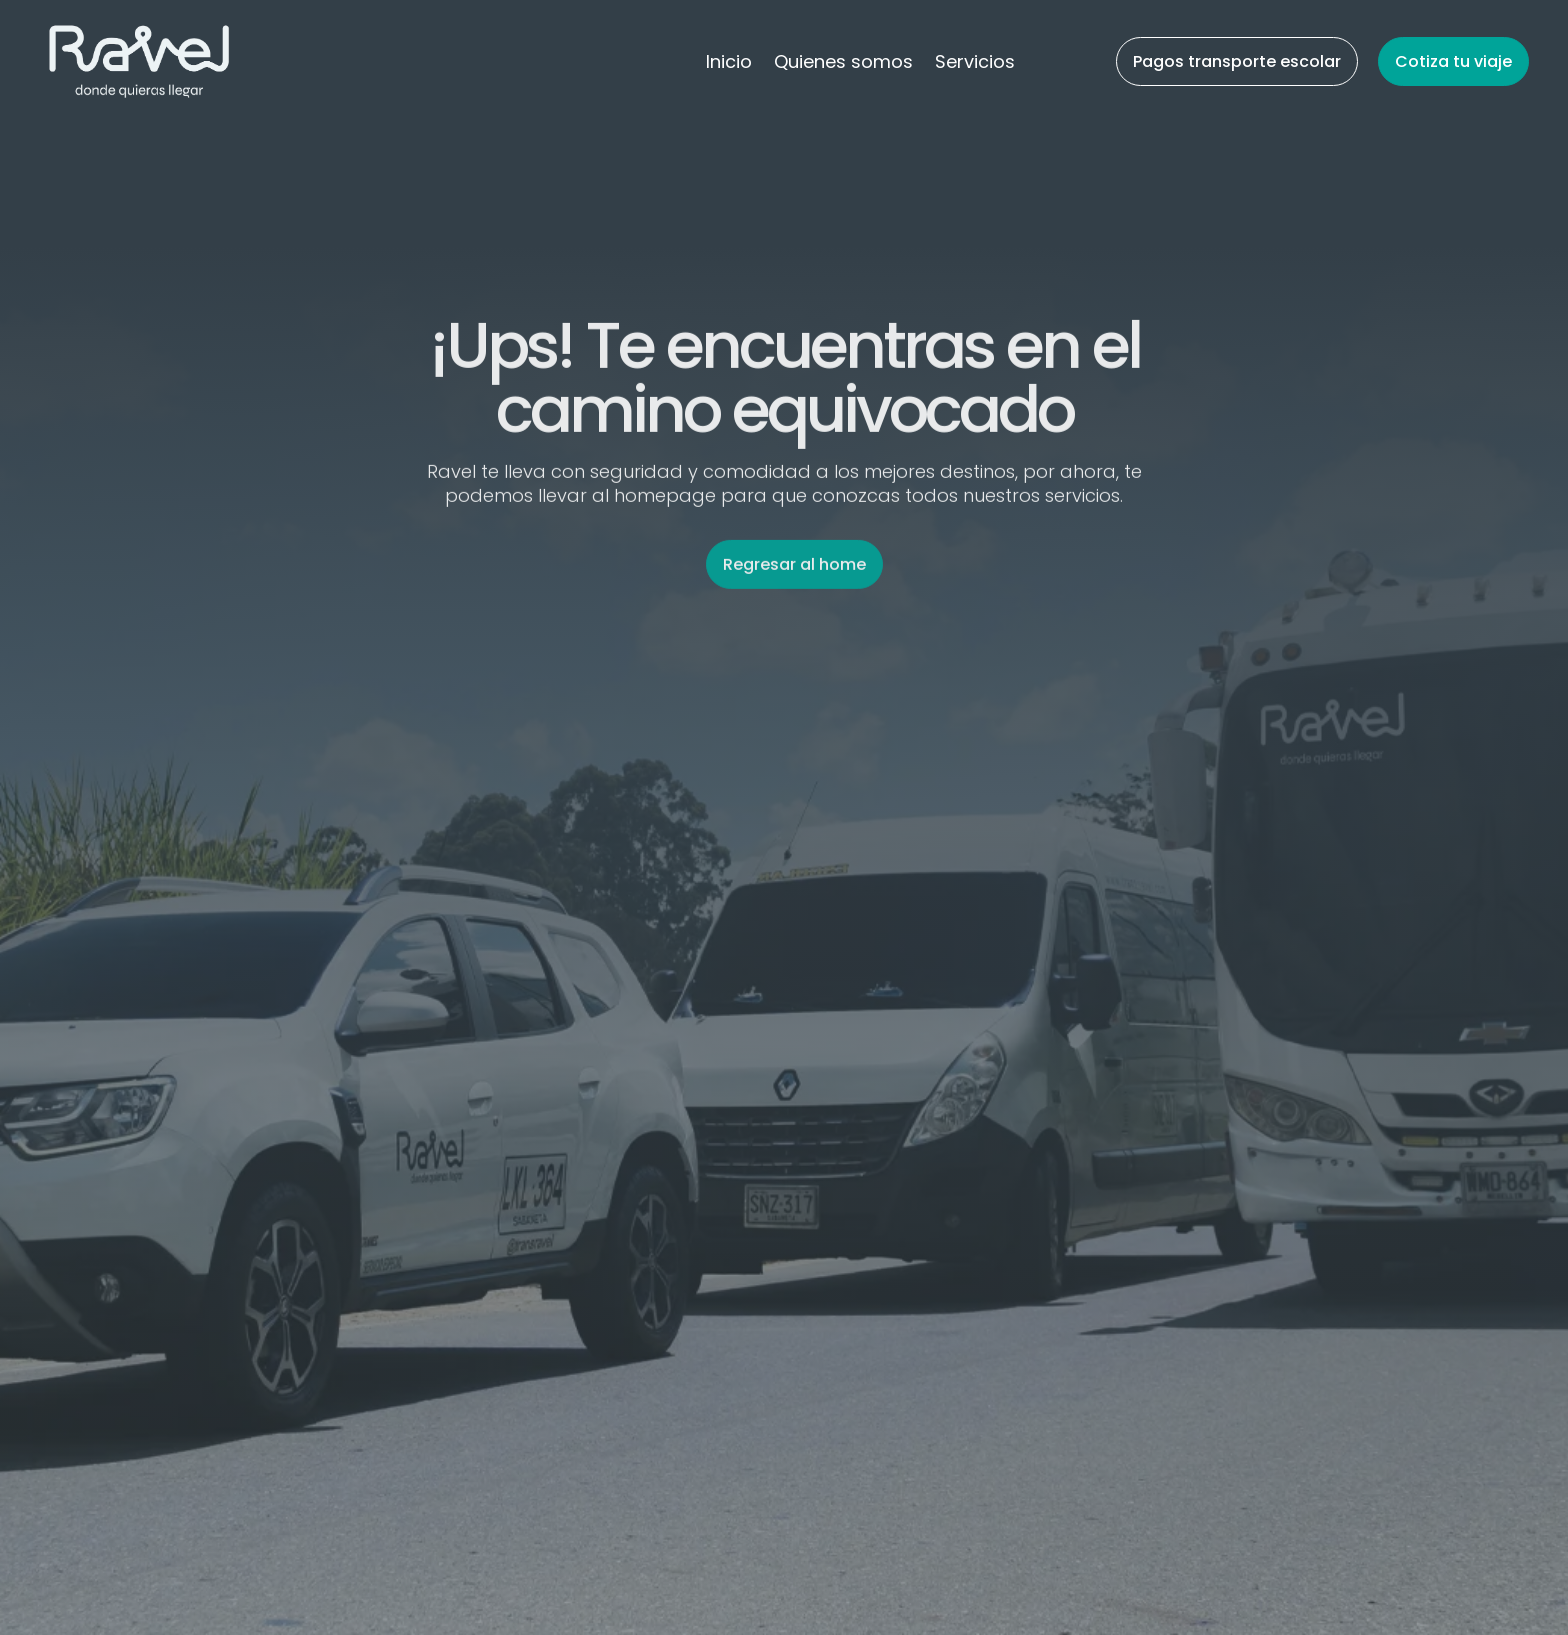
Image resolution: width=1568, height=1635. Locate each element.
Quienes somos (843, 64)
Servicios (975, 64)
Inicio (729, 64)
